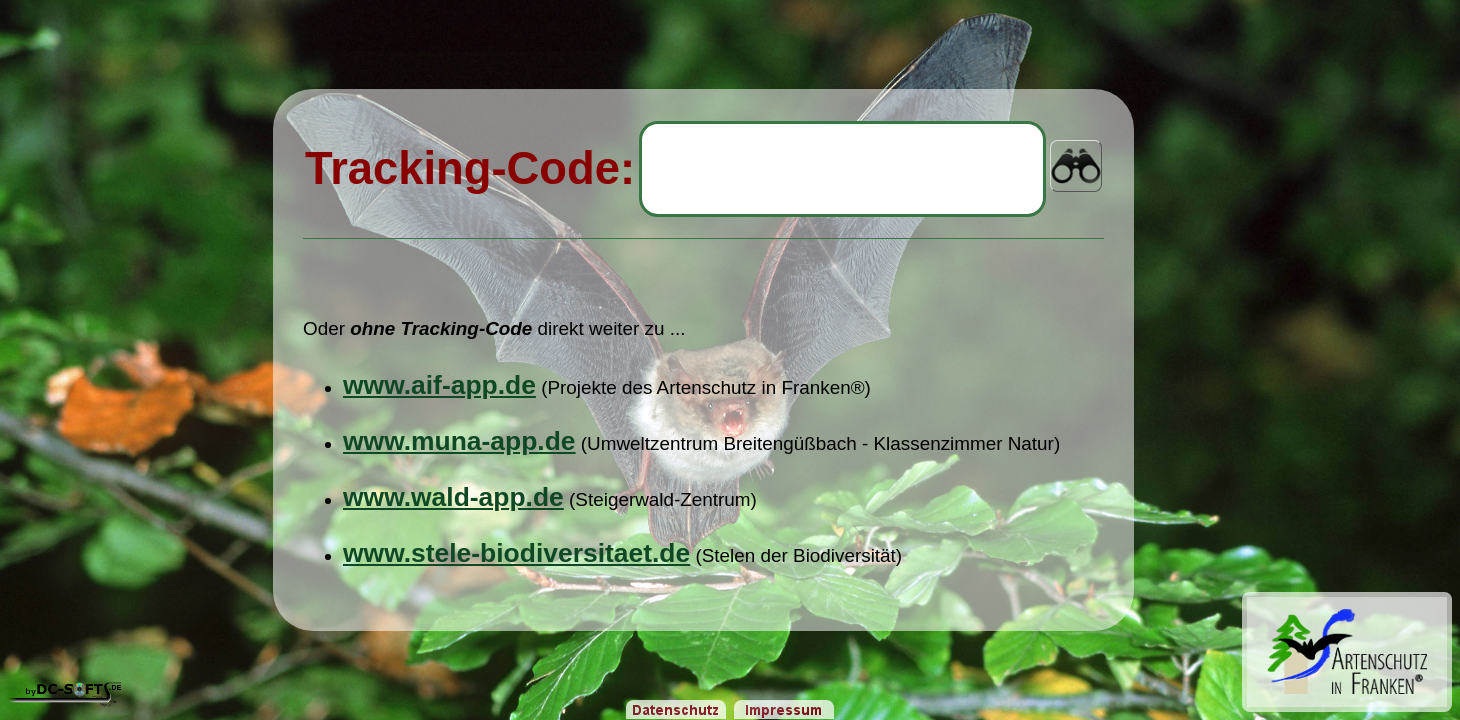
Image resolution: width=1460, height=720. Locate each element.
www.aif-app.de (439, 385)
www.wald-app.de (453, 497)
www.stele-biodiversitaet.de (516, 553)
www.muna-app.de (459, 441)
